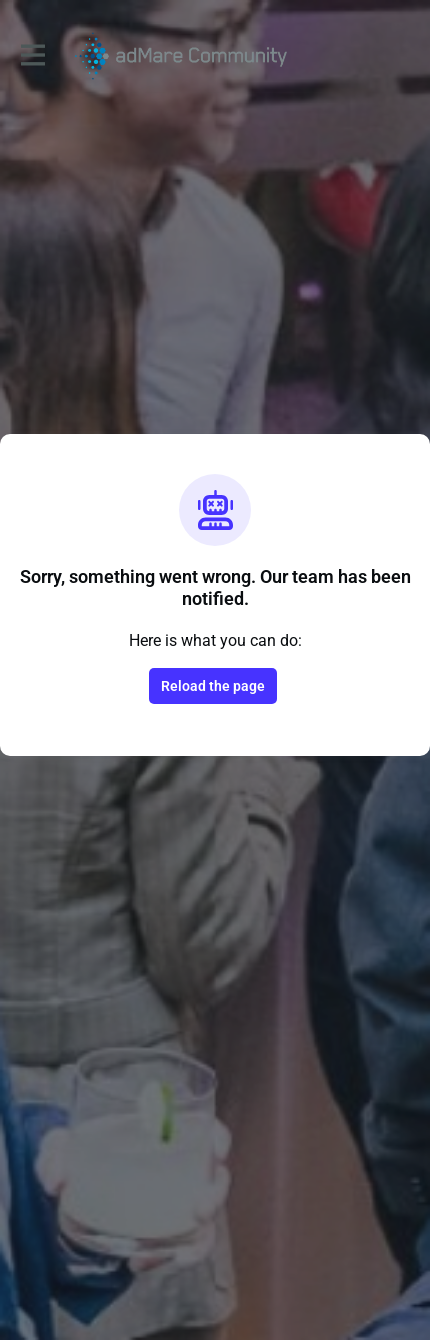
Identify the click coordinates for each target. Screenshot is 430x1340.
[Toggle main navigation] (32, 56)
